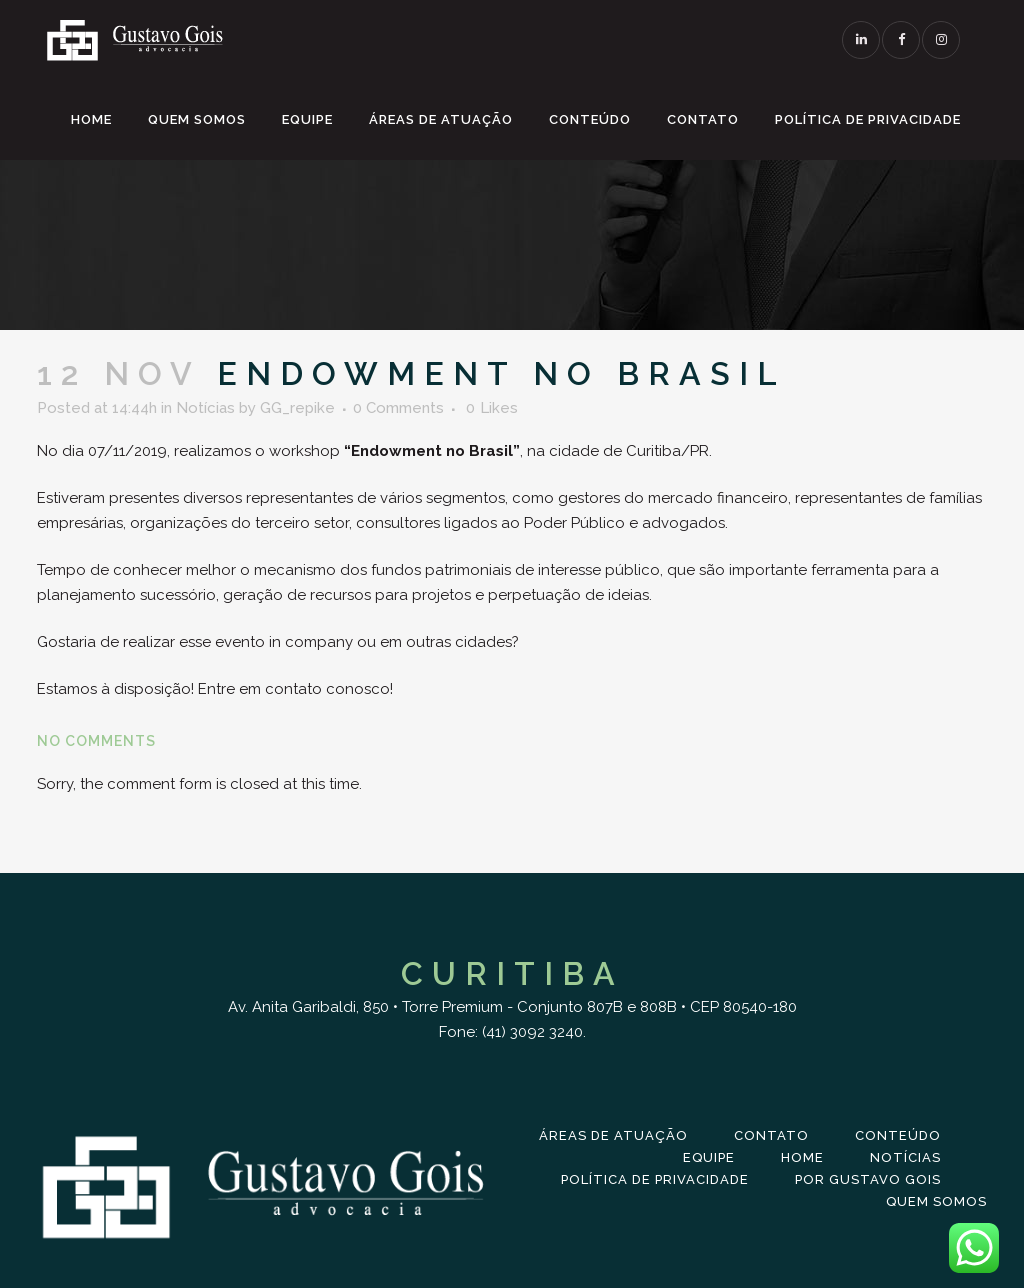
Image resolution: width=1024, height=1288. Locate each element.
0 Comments (398, 408)
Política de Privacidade (655, 1179)
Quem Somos (936, 1201)
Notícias (205, 408)
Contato (771, 1135)
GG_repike (297, 408)
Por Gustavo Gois (868, 1179)
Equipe (709, 1157)
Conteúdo (898, 1135)
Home (802, 1157)
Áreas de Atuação (613, 1135)
